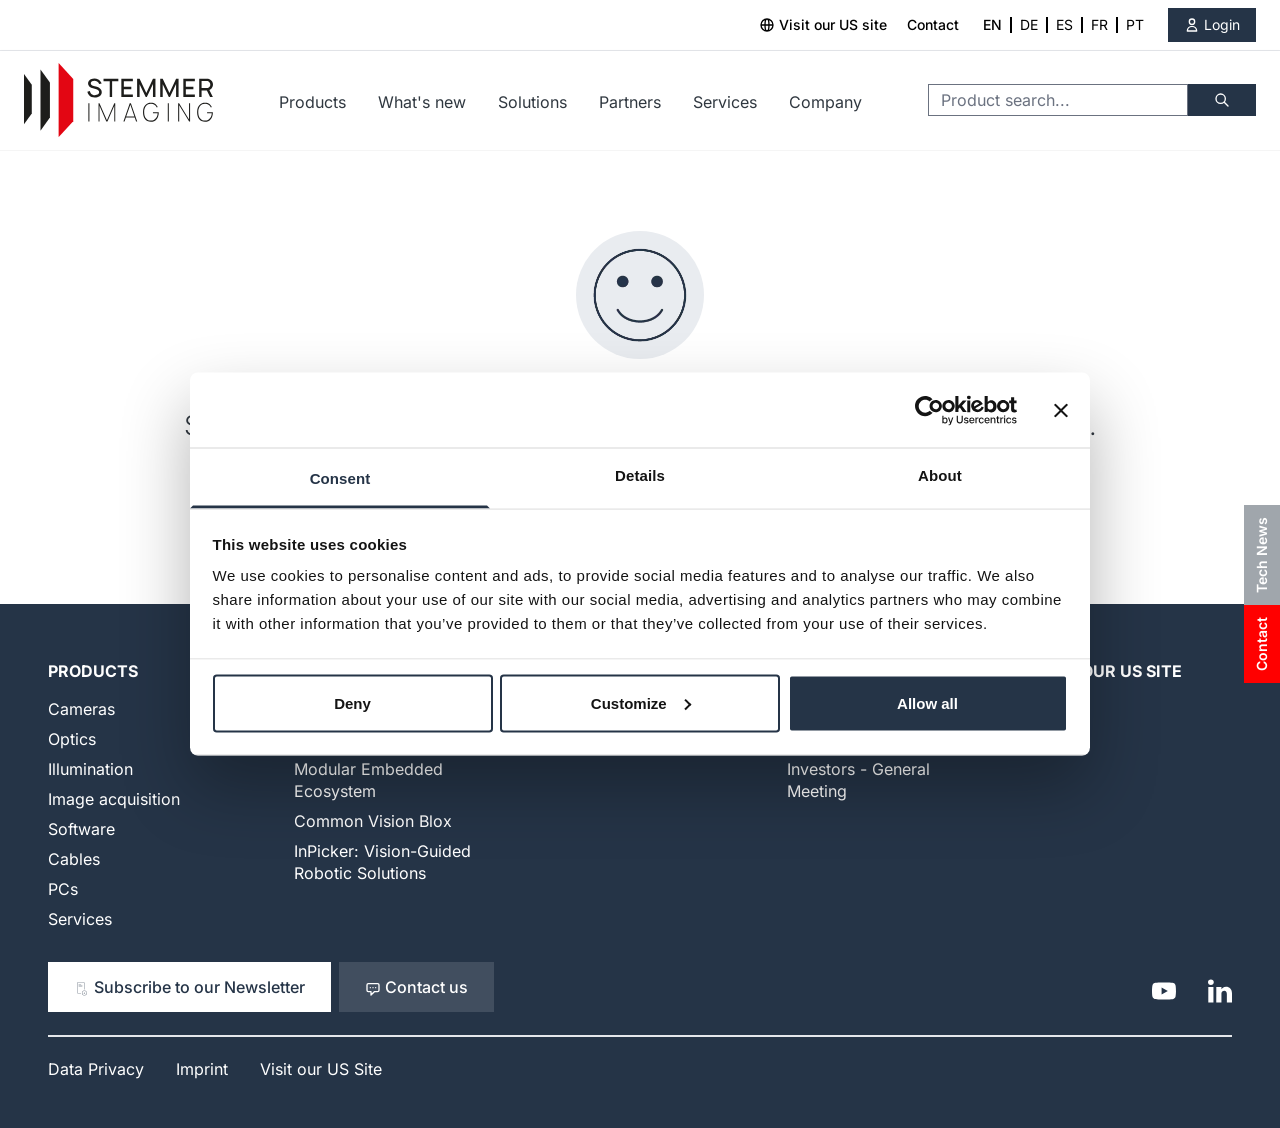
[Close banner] (1061, 410)
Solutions (532, 102)
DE (1029, 24)
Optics (72, 739)
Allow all (927, 702)
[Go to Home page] (118, 100)
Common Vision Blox (373, 821)
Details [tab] (640, 475)
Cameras (81, 709)
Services (725, 102)
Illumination (90, 769)
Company (825, 102)
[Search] (1222, 100)
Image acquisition (114, 799)
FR (1099, 24)
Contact (933, 24)
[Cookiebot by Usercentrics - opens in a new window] (929, 410)
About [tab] (940, 475)
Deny (352, 702)
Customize (641, 702)
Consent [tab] (340, 478)
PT (1135, 24)
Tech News (1261, 555)
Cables (74, 859)
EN (992, 24)
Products (312, 102)
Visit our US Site (1108, 671)
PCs (63, 889)
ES (1064, 24)
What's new (422, 102)
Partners (630, 102)
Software (81, 829)
